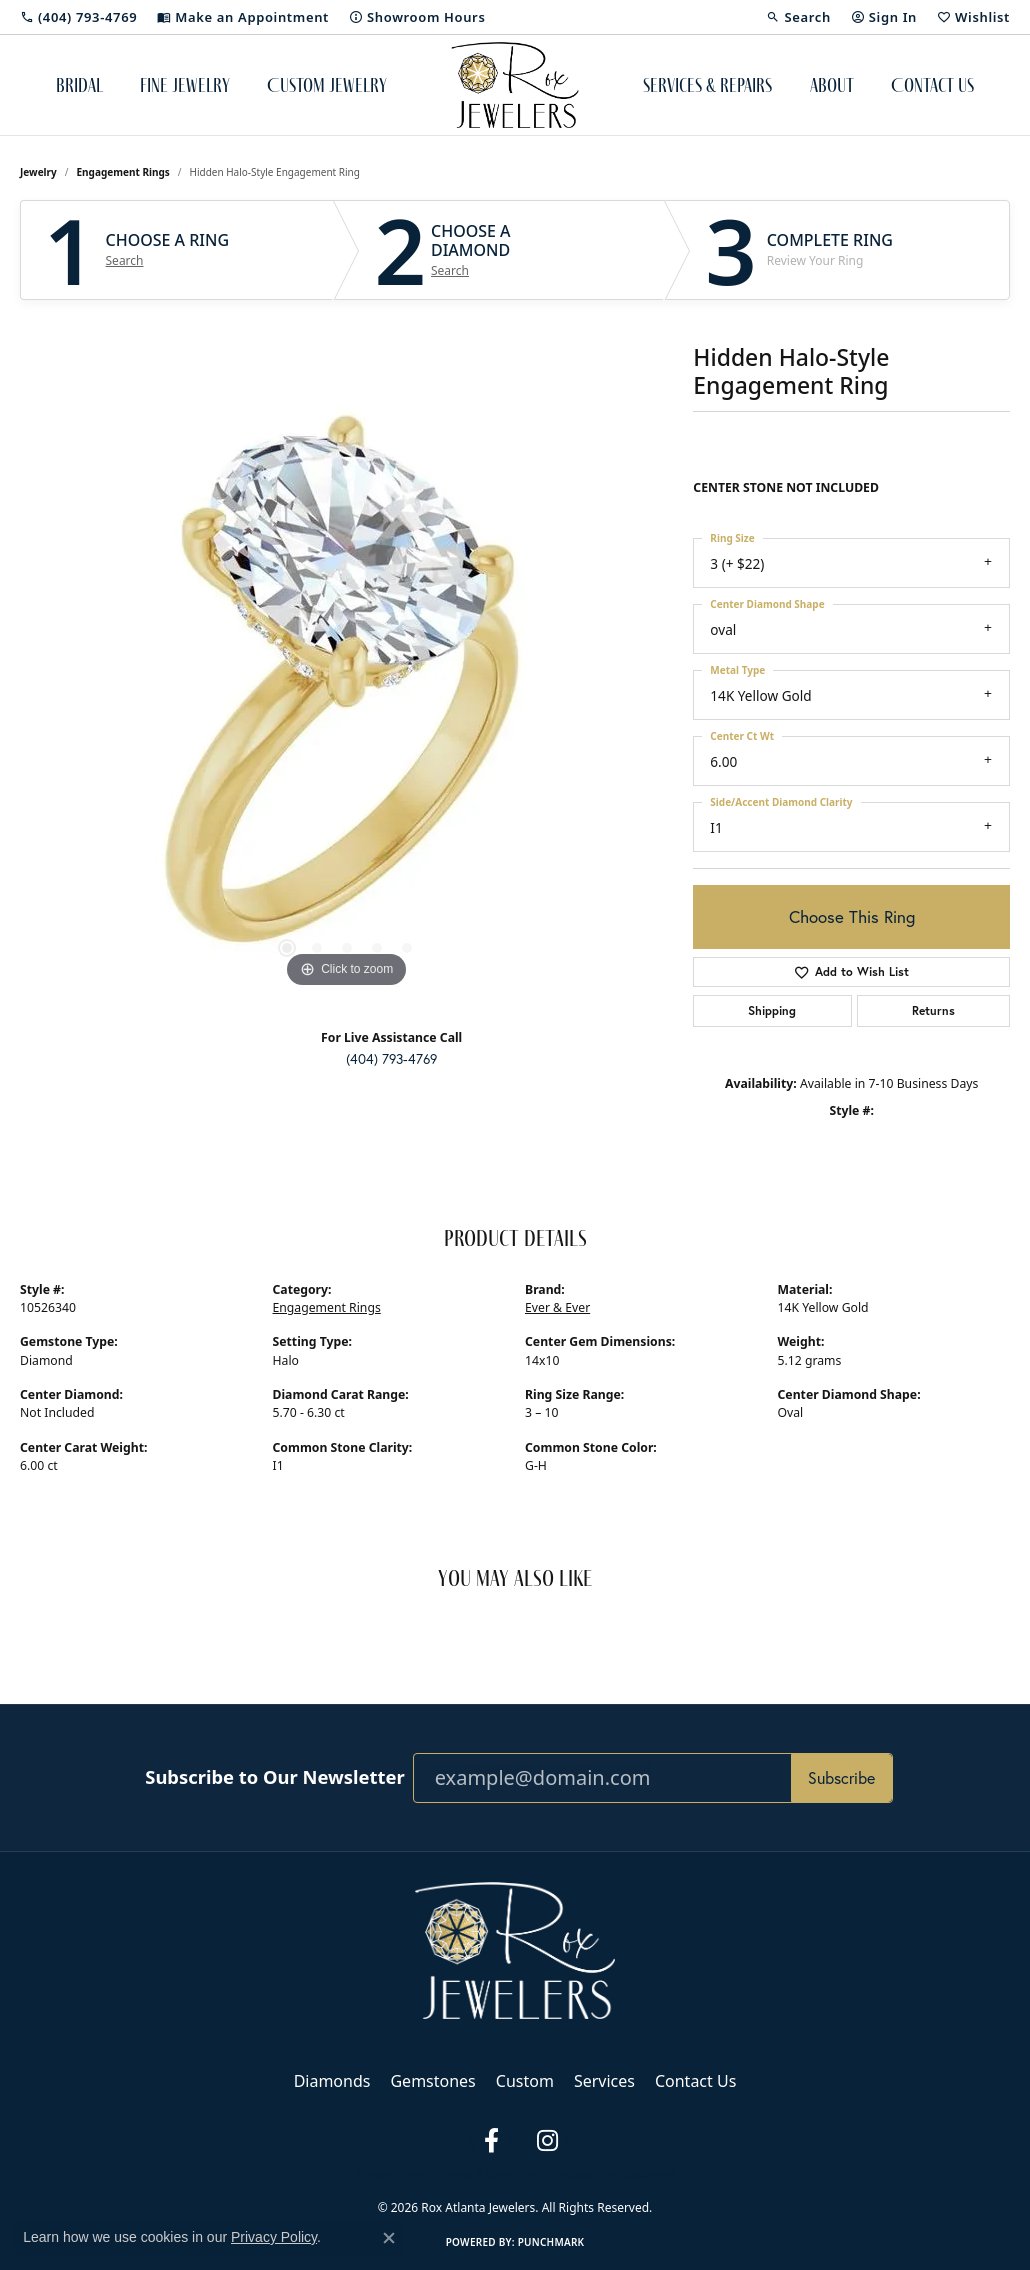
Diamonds (332, 2081)
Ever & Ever (557, 1307)
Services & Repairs (707, 85)
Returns (933, 1010)
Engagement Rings (123, 172)
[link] (78, 17)
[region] (347, 693)
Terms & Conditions (490, 2174)
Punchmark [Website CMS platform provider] (551, 2242)
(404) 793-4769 (391, 1059)
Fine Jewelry (185, 85)
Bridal (79, 85)
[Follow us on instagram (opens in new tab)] (547, 2141)
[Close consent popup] (389, 2238)
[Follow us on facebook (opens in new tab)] (491, 2141)
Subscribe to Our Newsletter (274, 1777)
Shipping (772, 1010)
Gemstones (432, 2081)
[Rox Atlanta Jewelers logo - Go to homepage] (515, 85)
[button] (798, 17)
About (832, 85)
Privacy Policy (388, 2174)
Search (125, 261)
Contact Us (932, 85)
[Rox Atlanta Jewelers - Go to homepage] (515, 1949)
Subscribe (841, 1777)
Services (604, 2081)
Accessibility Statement (617, 2174)
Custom (525, 2081)
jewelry (38, 172)
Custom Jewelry (327, 85)
